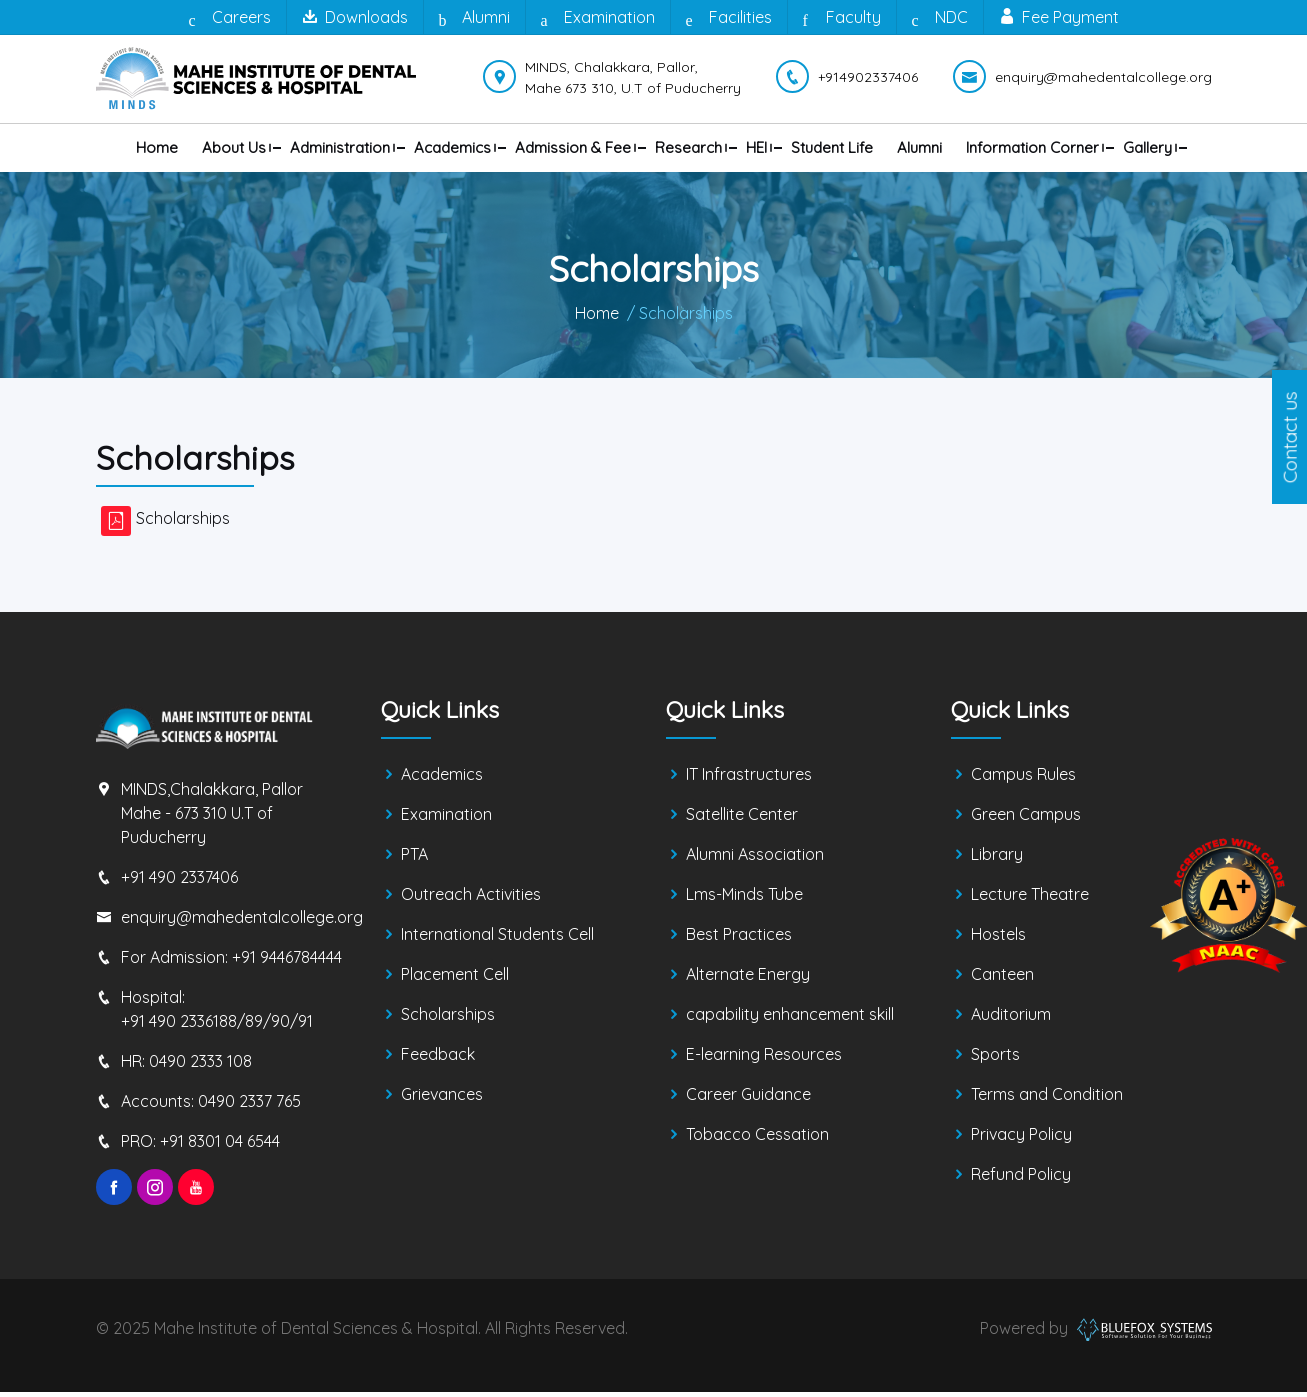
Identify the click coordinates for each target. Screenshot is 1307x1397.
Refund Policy (1021, 1180)
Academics (452, 147)
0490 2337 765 (249, 1106)
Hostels (998, 940)
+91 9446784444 (287, 962)
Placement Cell (455, 980)
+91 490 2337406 (179, 882)
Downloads (355, 17)
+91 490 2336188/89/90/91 (217, 1026)
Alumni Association (755, 860)
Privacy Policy (1021, 1140)
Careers (230, 18)
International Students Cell (497, 940)
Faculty (842, 18)
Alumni (474, 18)
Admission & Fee (573, 147)
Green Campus (1026, 820)
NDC (940, 18)
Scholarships (183, 523)
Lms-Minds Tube (744, 900)
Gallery (1147, 147)
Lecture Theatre (1030, 900)
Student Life (832, 147)
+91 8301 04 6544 (220, 1146)
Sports (995, 1060)
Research (688, 147)
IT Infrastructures (749, 780)
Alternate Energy (748, 980)
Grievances (442, 1100)
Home (157, 147)
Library (997, 860)
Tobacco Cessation (757, 1140)
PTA (414, 860)
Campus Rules (1023, 780)
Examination (598, 18)
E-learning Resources (764, 1060)
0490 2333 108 (200, 1066)
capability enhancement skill (790, 1020)
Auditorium (1011, 1020)
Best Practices (739, 940)
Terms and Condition (1047, 1100)
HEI (756, 147)
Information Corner (1032, 147)
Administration (340, 147)
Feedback (438, 1060)
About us (234, 147)
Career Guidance (748, 1100)
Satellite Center (742, 820)
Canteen (1002, 980)
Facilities (729, 18)
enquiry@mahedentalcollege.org (242, 922)
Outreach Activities (471, 900)
